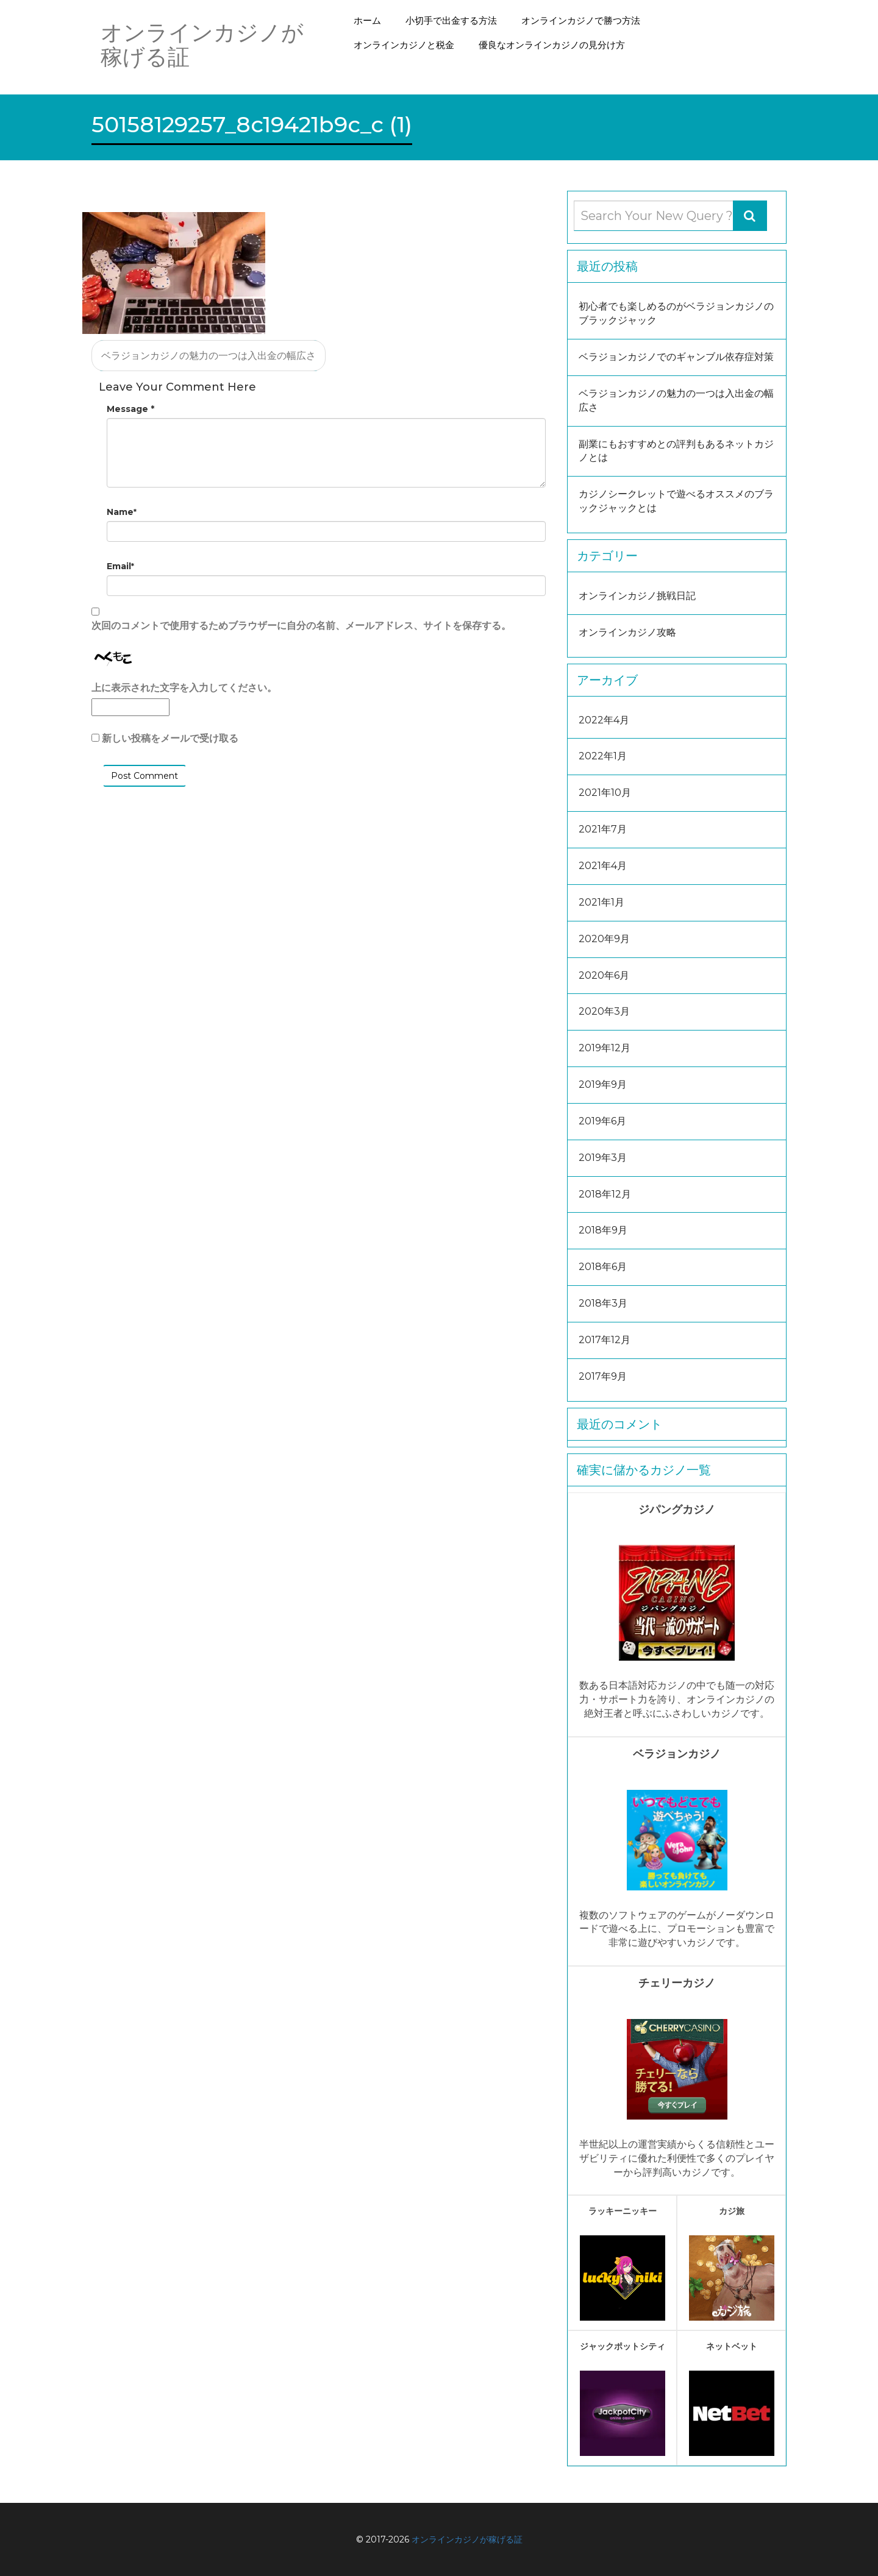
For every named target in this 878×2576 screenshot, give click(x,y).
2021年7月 (603, 829)
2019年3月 (603, 1157)
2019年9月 (603, 1084)
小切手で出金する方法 (451, 20)
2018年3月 (603, 1303)
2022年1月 (603, 756)
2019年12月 (604, 1048)
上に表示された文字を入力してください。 (184, 688)
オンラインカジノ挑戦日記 (637, 595)
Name (122, 511)
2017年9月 (603, 1376)
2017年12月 (604, 1340)
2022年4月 (604, 720)
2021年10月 (605, 792)
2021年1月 (601, 902)
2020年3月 (604, 1011)
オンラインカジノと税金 (404, 45)
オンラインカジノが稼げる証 (467, 2539)
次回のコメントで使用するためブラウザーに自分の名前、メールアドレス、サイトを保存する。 (301, 625)
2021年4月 (603, 865)
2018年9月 (603, 1230)
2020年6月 (604, 975)
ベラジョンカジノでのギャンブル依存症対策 (676, 357)
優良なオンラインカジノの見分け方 (552, 45)
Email (120, 566)
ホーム (367, 20)
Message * (130, 408)
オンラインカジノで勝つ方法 (580, 20)
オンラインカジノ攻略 (627, 632)
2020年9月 (604, 939)
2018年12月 (605, 1194)
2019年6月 (602, 1121)
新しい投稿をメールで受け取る (170, 738)
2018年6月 (603, 1266)
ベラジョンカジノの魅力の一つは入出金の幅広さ (208, 355)
